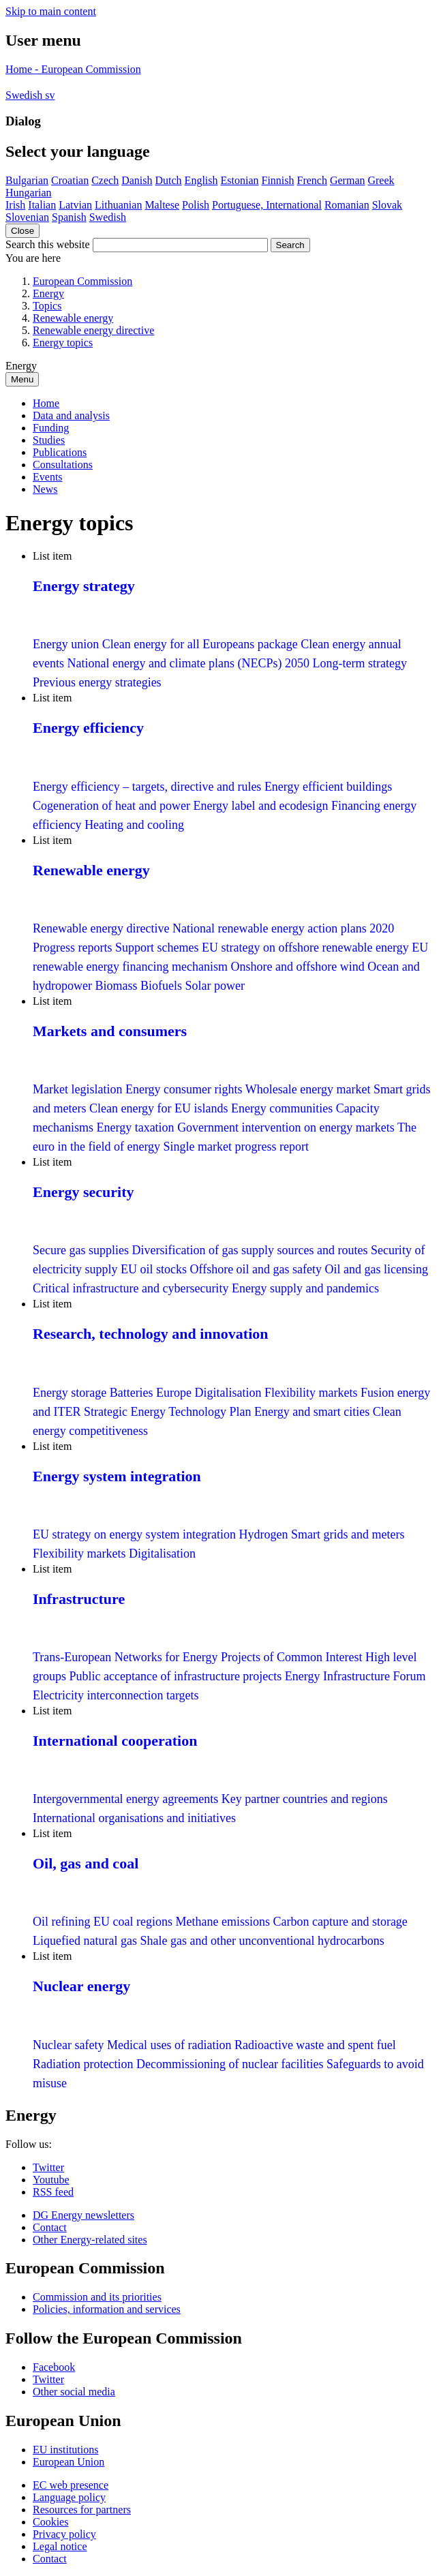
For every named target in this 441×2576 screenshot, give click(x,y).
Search (290, 245)
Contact (50, 2227)
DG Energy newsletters (83, 2215)
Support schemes (156, 947)
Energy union (66, 644)
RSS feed (53, 2192)
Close (22, 231)
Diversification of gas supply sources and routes (249, 1250)
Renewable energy (73, 318)
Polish (195, 205)
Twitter (48, 2167)
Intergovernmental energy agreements (125, 1799)
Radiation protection (83, 2064)
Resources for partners (82, 2509)
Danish (136, 180)
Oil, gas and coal (85, 1863)
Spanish (69, 217)
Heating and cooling (134, 825)
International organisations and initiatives (134, 1818)
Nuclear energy (81, 1986)
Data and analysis (71, 415)
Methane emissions (224, 1921)
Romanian (346, 205)
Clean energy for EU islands (158, 1108)
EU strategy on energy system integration (134, 1534)
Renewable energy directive (93, 330)
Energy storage (69, 1392)
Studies (49, 440)
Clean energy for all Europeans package (200, 644)
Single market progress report (236, 1146)
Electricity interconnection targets (116, 1695)
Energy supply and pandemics (305, 1288)
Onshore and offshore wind (299, 966)
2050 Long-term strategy (346, 663)
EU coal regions (132, 1921)
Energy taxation (135, 1127)
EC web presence (70, 2485)
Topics (47, 306)
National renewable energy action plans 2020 (283, 928)
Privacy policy (64, 2534)
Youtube (51, 2179)
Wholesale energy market (308, 1089)
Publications (60, 452)
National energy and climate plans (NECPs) (176, 663)
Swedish (107, 217)
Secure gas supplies (81, 1250)
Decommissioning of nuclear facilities (229, 2064)
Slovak (387, 205)
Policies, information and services (107, 2309)
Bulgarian (26, 180)
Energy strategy (84, 585)
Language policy (69, 2497)
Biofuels (161, 985)
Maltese (162, 205)
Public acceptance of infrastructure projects (177, 1676)
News (45, 489)
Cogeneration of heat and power (111, 806)
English (201, 180)
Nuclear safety (68, 2045)
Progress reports (72, 947)
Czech (105, 180)
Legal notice (60, 2546)
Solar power (215, 985)
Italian (42, 205)
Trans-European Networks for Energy (125, 1657)
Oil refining (61, 1921)
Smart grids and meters (347, 1534)
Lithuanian (118, 205)
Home (46, 403)
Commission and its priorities (97, 2297)
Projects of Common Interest (291, 1657)
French (312, 180)
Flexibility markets (311, 1392)
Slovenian (27, 217)
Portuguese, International (267, 205)
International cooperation (115, 1740)
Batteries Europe (151, 1392)
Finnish (278, 180)
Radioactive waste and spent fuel (315, 2045)
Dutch (168, 180)
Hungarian (28, 192)
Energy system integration (117, 1476)
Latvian (75, 205)
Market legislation (77, 1089)
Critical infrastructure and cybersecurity (130, 1288)
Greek (380, 180)
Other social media (74, 2391)
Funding (51, 428)
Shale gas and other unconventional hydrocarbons (262, 1941)
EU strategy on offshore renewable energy (305, 947)
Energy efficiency (88, 727)
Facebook (54, 2367)
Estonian (240, 180)
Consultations (63, 464)
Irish (15, 205)
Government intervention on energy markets (286, 1127)
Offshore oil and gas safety (255, 1269)
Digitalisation (228, 1392)
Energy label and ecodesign (260, 806)
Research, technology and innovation (151, 1333)
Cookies (50, 2522)
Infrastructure (79, 1598)
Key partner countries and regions (305, 1799)
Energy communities (282, 1108)
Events (48, 477)
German (347, 180)
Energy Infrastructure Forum (355, 1676)
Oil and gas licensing (376, 1269)
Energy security (83, 1191)
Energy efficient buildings (328, 786)
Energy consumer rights (184, 1089)
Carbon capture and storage (340, 1921)
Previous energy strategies (97, 682)
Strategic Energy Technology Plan (168, 1412)
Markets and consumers (110, 1031)
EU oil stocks (154, 1269)
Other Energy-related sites (90, 2239)
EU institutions (65, 2449)
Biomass (116, 985)
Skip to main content (50, 11)
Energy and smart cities (311, 1412)
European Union (68, 2462)
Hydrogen (263, 1534)
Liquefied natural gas (85, 1941)
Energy (48, 293)
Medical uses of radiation (169, 2045)
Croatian (70, 180)
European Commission (82, 281)
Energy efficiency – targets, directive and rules (147, 786)
